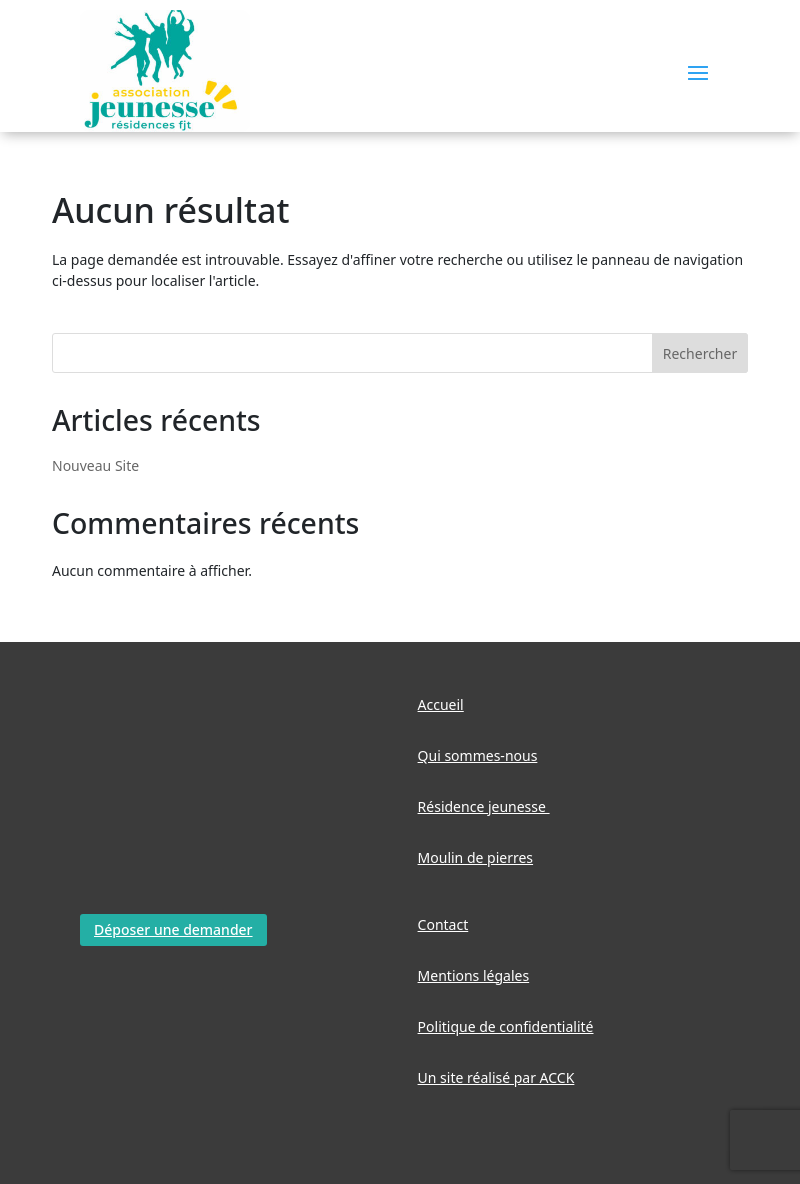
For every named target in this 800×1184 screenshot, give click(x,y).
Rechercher (700, 353)
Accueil (441, 704)
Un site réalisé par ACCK (496, 1077)
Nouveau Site (95, 465)
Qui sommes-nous (478, 755)
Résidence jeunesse (484, 806)
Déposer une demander (173, 929)
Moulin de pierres (476, 857)
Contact (443, 924)
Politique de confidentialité (506, 1026)
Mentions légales (474, 975)
